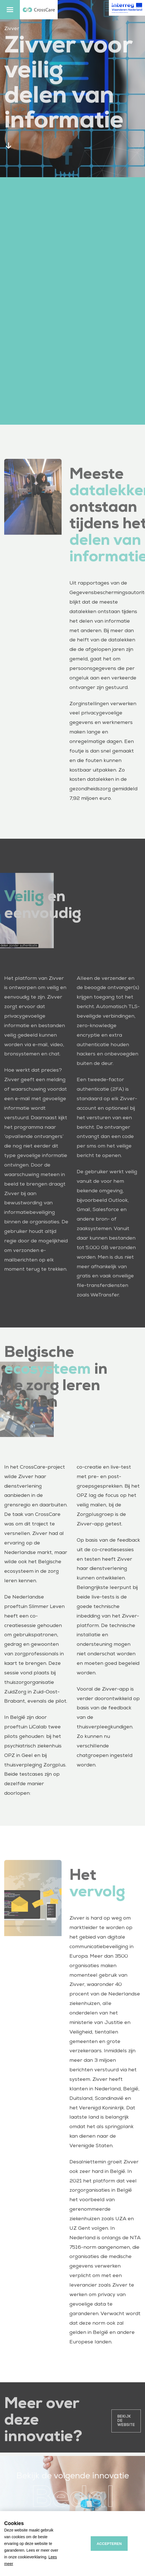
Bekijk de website (126, 2428)
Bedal (72, 2506)
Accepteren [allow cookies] (109, 2544)
